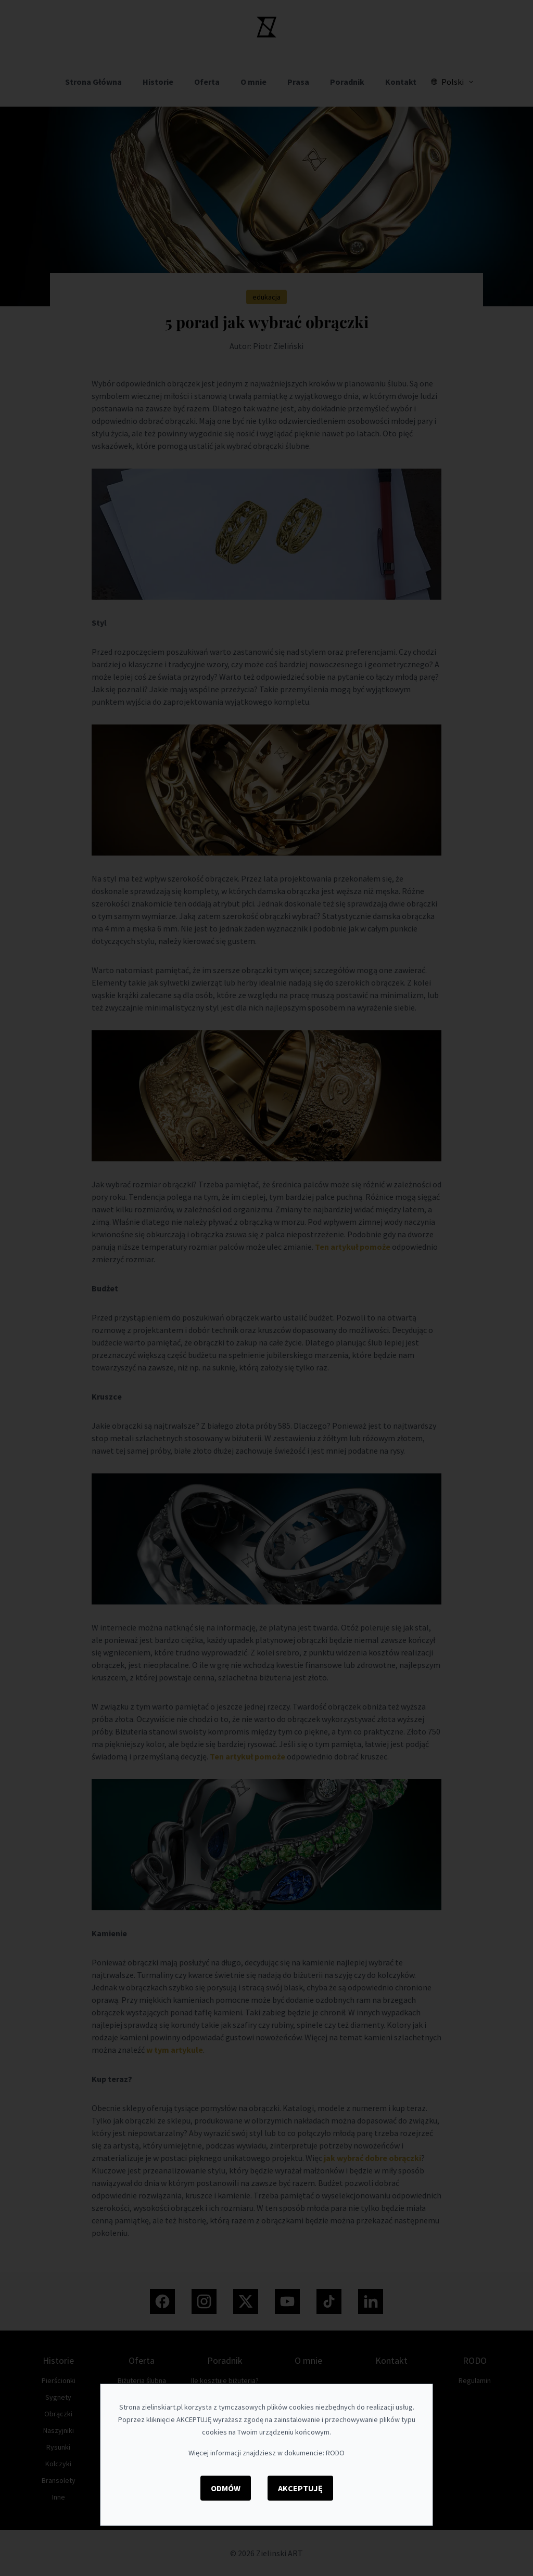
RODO (335, 2452)
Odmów (225, 2488)
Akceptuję (300, 2488)
